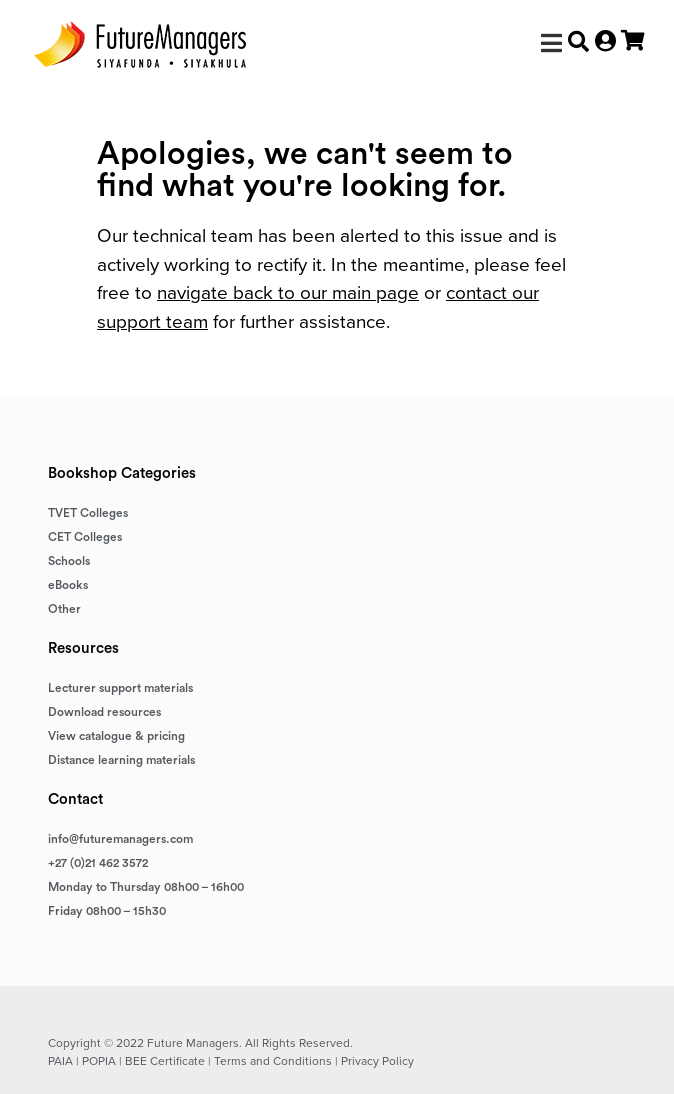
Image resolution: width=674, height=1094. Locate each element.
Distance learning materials (121, 760)
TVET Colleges (88, 513)
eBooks (68, 585)
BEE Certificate (165, 1061)
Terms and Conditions (273, 1061)
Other (64, 609)
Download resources (104, 712)
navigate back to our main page (288, 292)
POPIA (99, 1061)
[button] (551, 43)
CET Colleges (85, 537)
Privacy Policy (377, 1061)
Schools (69, 561)
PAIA (60, 1061)
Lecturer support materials (120, 688)
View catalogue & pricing (116, 736)
